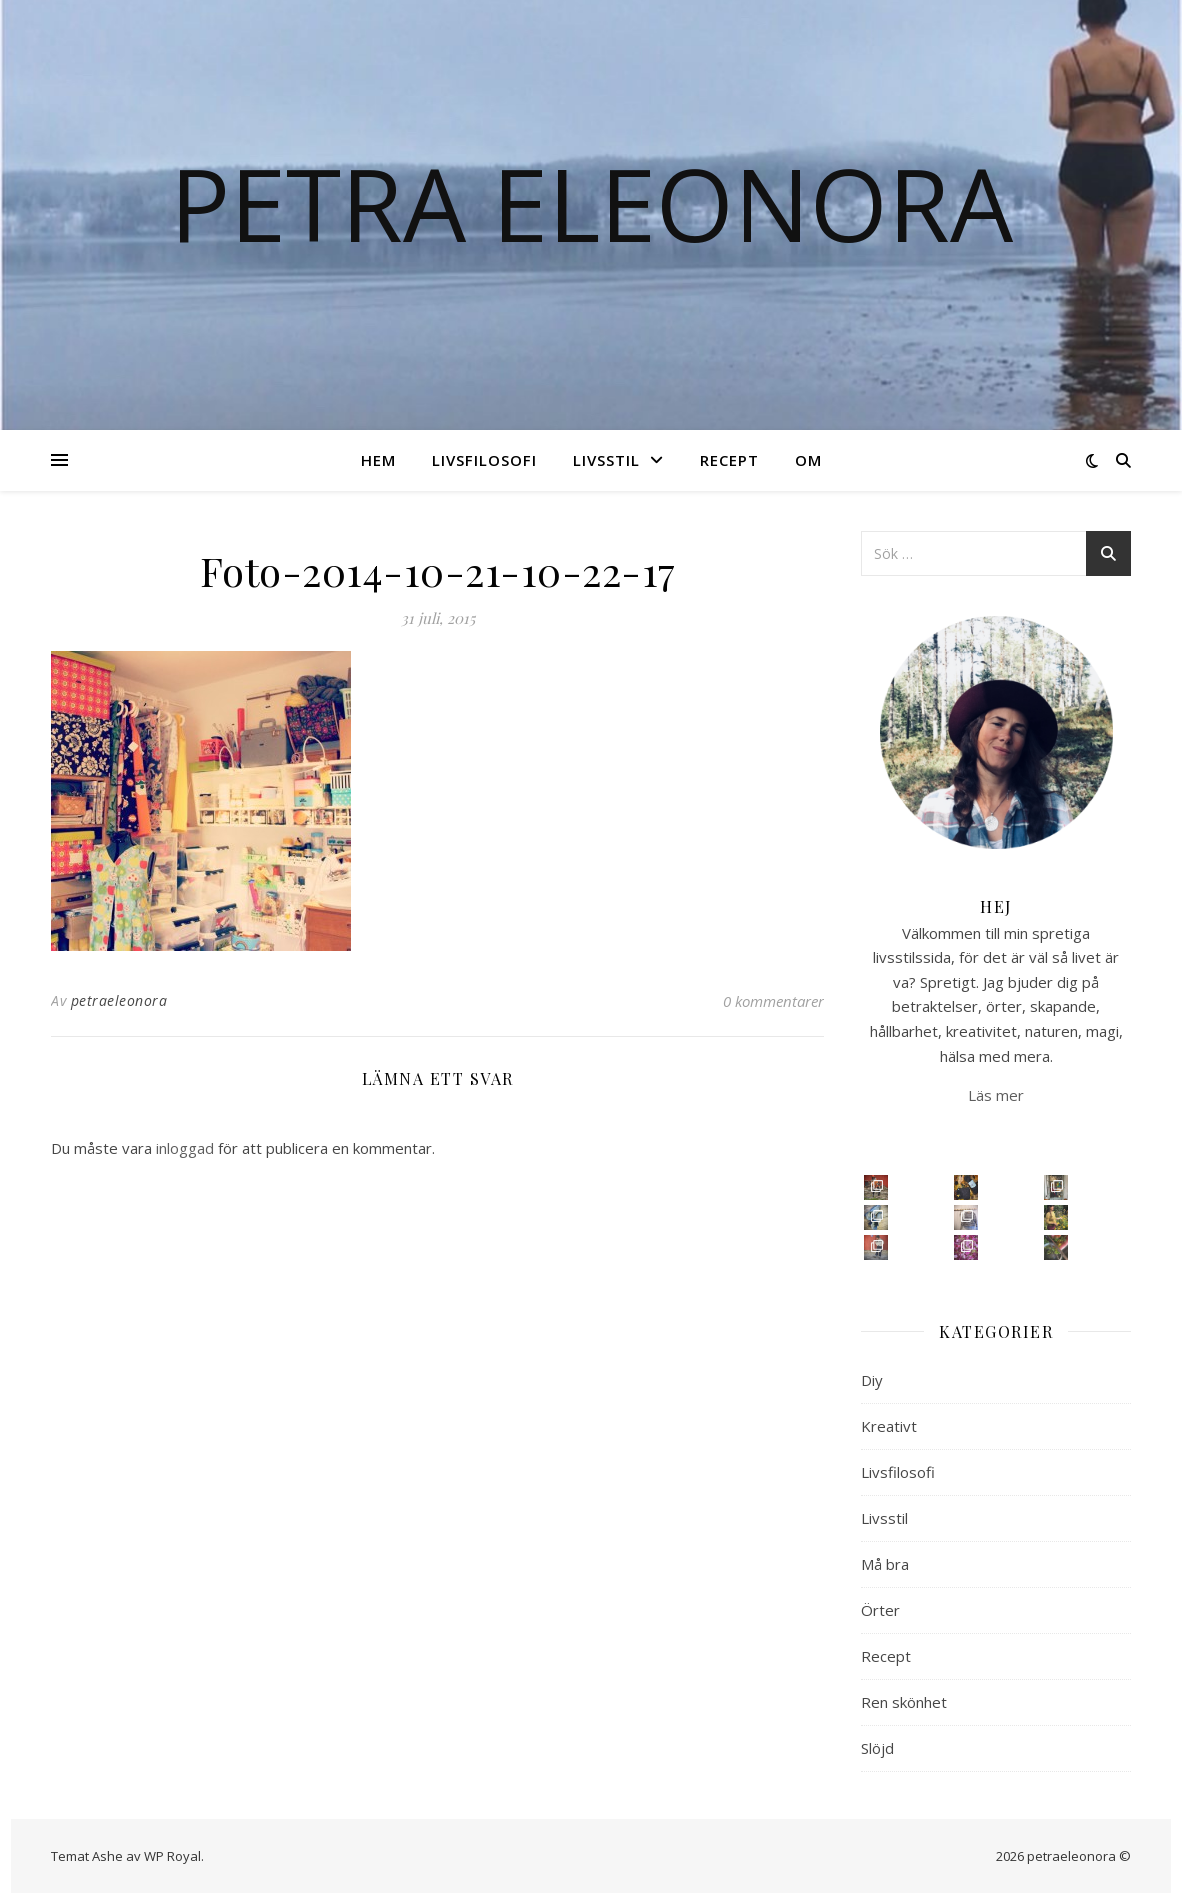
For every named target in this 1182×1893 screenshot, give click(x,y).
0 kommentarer (773, 1001)
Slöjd (877, 1748)
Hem (378, 460)
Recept (729, 460)
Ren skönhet (904, 1702)
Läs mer (996, 1095)
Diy (872, 1380)
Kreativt (889, 1426)
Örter (880, 1610)
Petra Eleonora (591, 203)
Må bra (885, 1564)
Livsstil (606, 460)
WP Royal (172, 1856)
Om (808, 460)
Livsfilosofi (484, 460)
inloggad (185, 1148)
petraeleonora (119, 1000)
